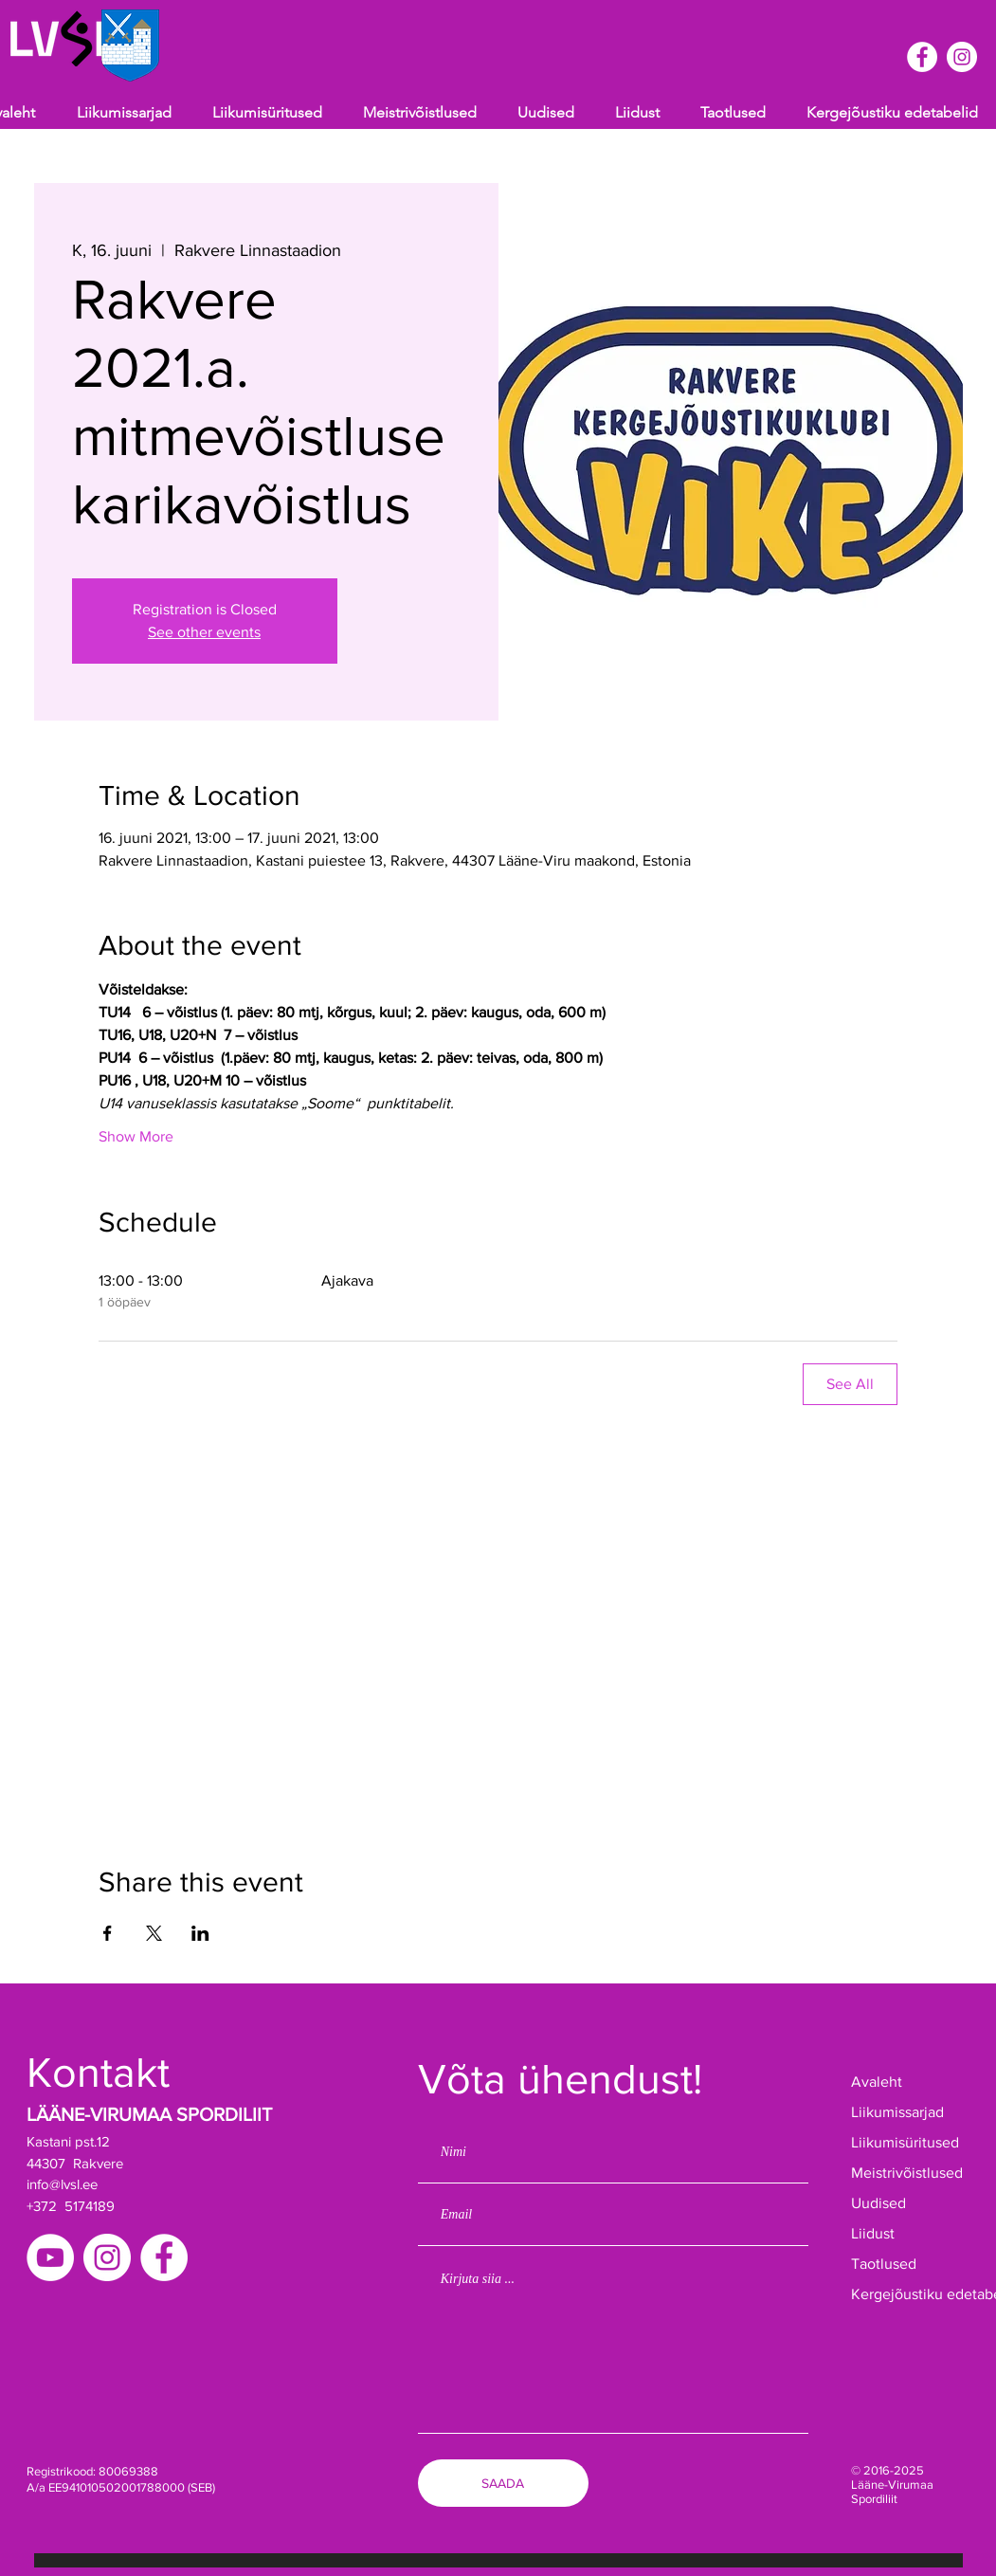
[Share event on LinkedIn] (200, 1933)
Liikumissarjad (897, 2112)
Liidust (873, 2233)
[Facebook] (164, 2257)
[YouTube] (50, 2257)
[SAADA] (503, 2483)
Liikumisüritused (905, 2142)
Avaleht (876, 2082)
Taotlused (883, 2264)
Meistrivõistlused (907, 2173)
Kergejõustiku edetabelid (910, 2294)
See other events (204, 632)
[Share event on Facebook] (108, 1933)
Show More (136, 1136)
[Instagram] (107, 2257)
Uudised (878, 2203)
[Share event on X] (154, 1933)
